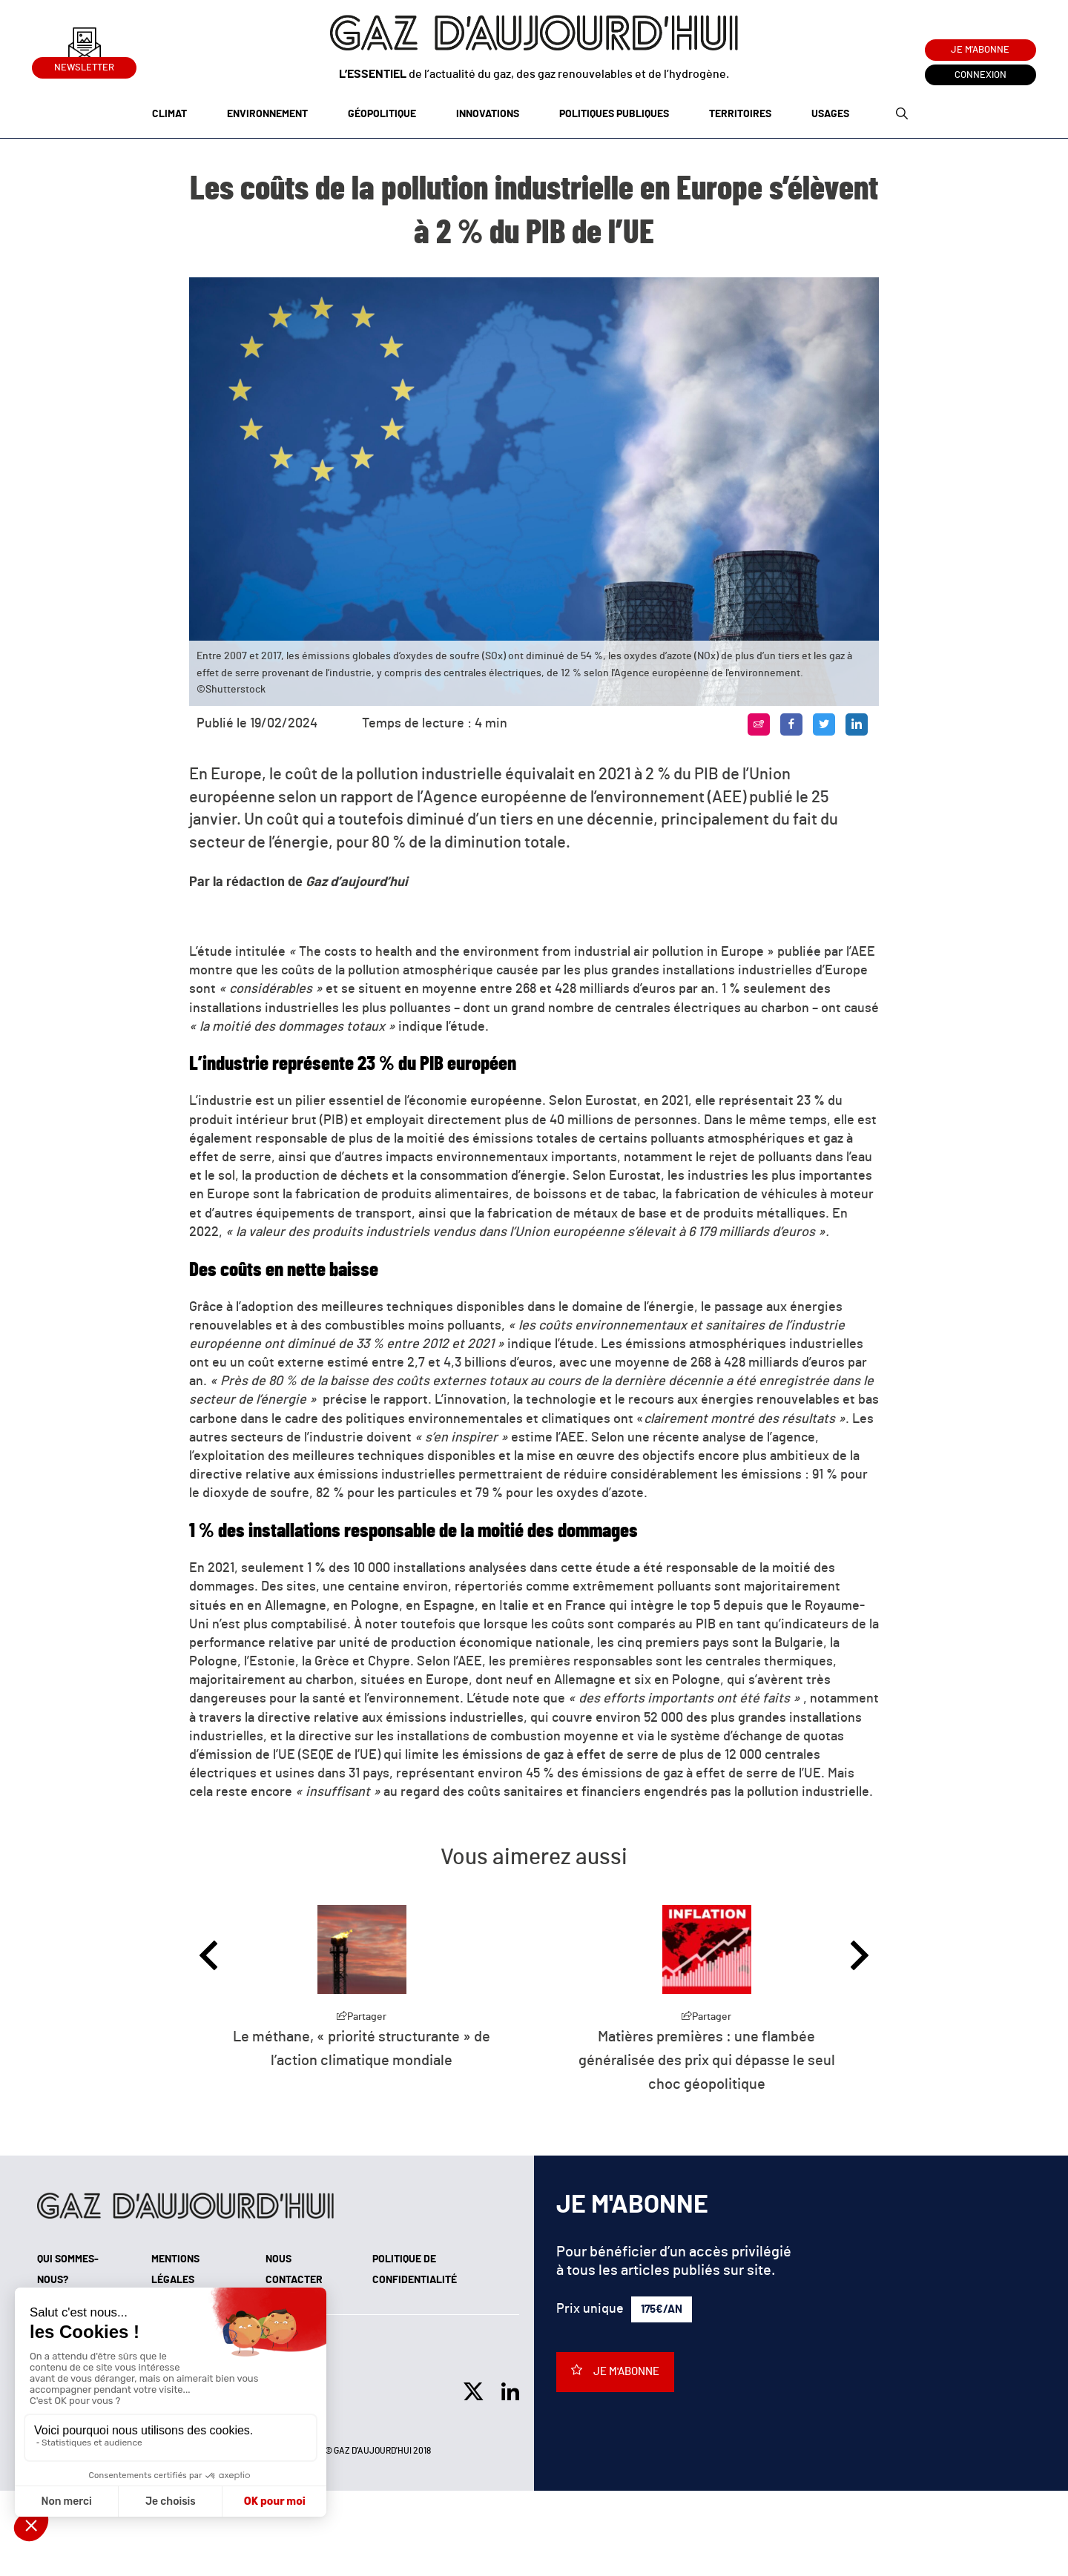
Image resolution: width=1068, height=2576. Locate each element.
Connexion (980, 75)
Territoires (740, 114)
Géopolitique (382, 114)
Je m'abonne (980, 50)
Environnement (267, 114)
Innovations (487, 114)
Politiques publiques (614, 114)
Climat (169, 114)
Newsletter (84, 65)
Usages (830, 114)
